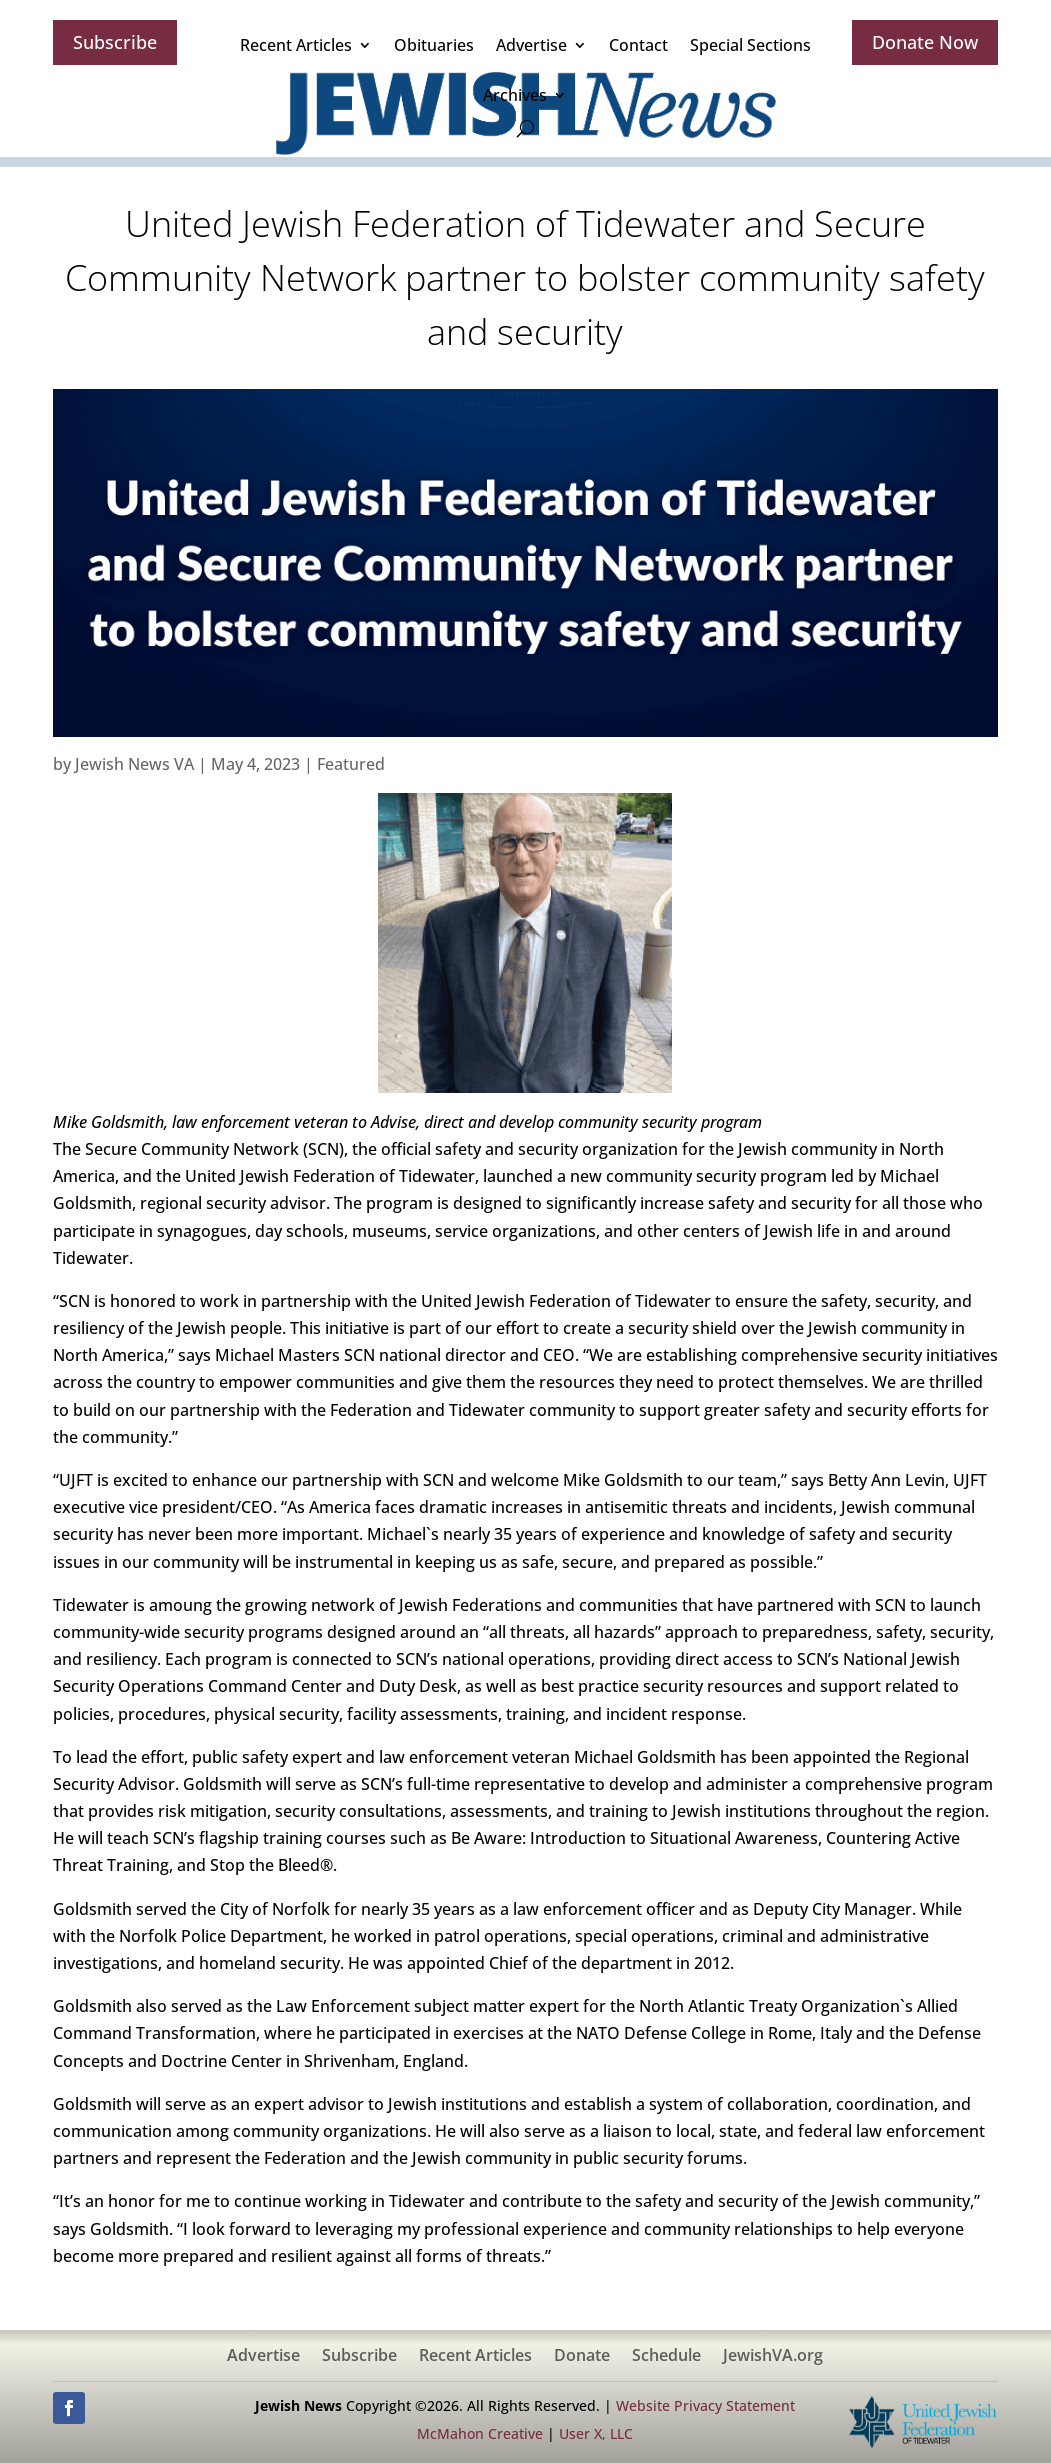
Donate (582, 2357)
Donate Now (925, 42)
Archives (515, 95)
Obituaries (434, 45)
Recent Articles (296, 45)
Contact (638, 45)
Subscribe (115, 42)
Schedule (666, 2357)
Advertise (531, 45)
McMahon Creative (480, 2433)
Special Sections (750, 45)
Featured (351, 764)
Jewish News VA (134, 764)
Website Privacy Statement (705, 2405)
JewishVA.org (773, 2357)
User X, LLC (596, 2433)
